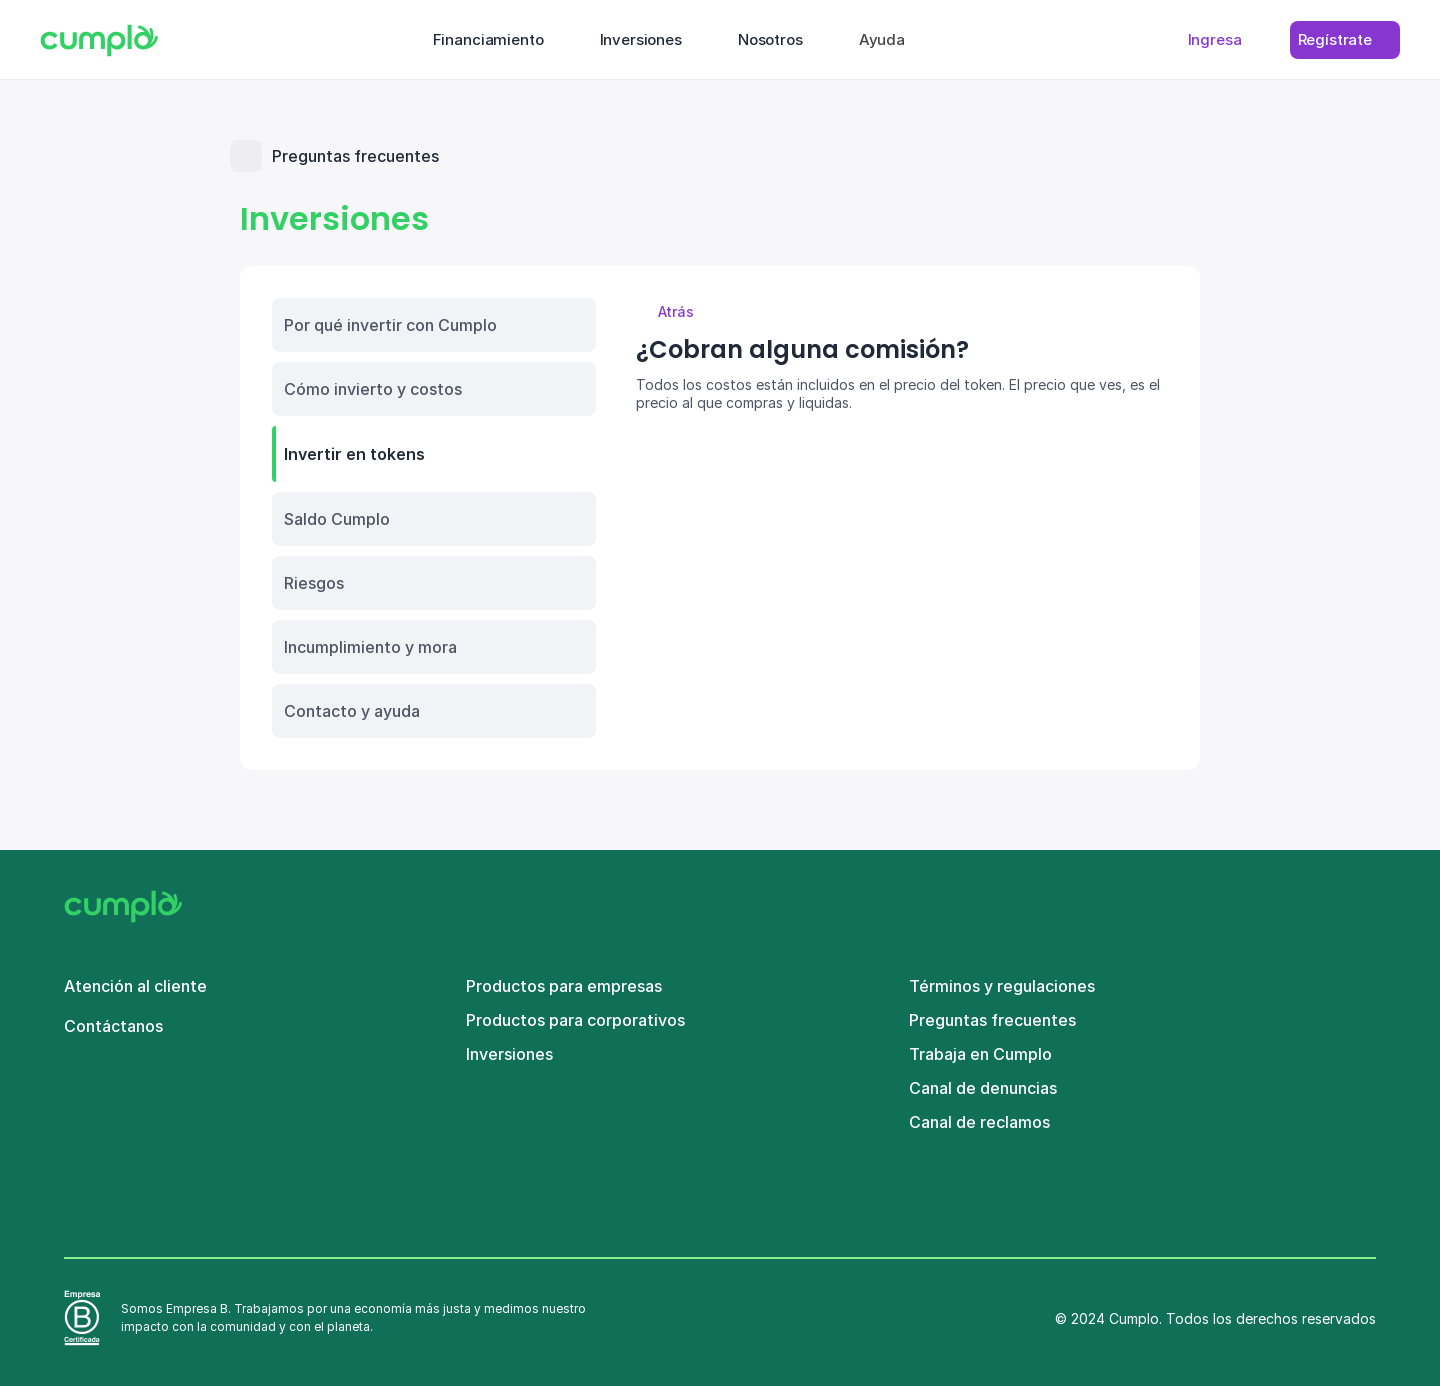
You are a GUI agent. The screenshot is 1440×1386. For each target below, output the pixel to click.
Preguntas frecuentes (992, 1020)
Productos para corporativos (575, 1020)
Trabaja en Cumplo (980, 1054)
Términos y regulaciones (1002, 986)
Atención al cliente (135, 986)
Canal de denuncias (983, 1088)
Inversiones (509, 1054)
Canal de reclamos (979, 1122)
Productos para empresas (564, 986)
